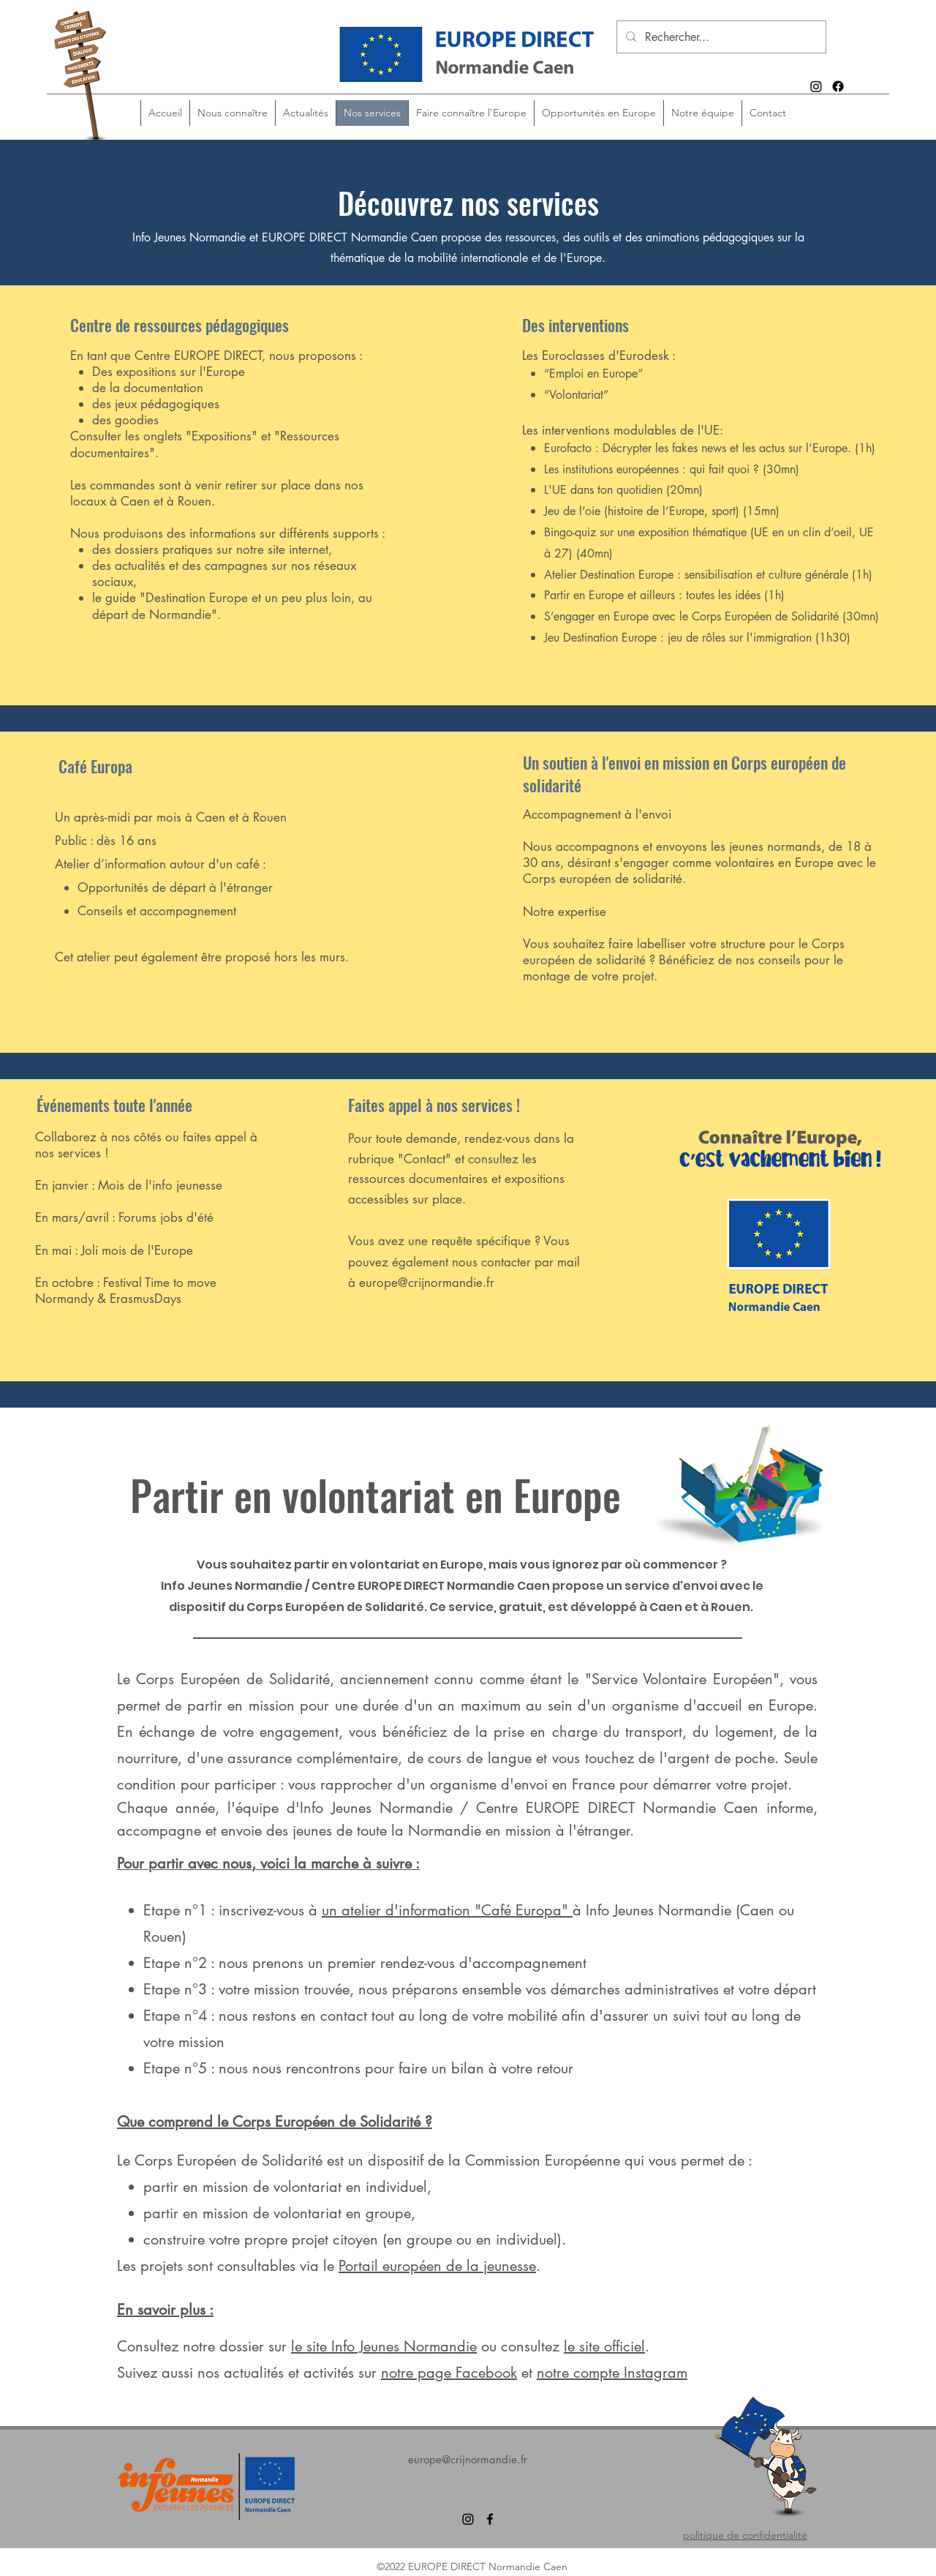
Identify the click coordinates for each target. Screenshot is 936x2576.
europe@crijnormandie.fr (426, 1282)
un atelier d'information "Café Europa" (447, 1910)
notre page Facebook (449, 2372)
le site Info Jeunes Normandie (384, 2346)
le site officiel (604, 2346)
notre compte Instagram (612, 2372)
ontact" (431, 1159)
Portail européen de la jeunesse (437, 2265)
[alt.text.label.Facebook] (838, 86)
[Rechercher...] (720, 37)
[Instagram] (816, 86)
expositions (535, 1179)
